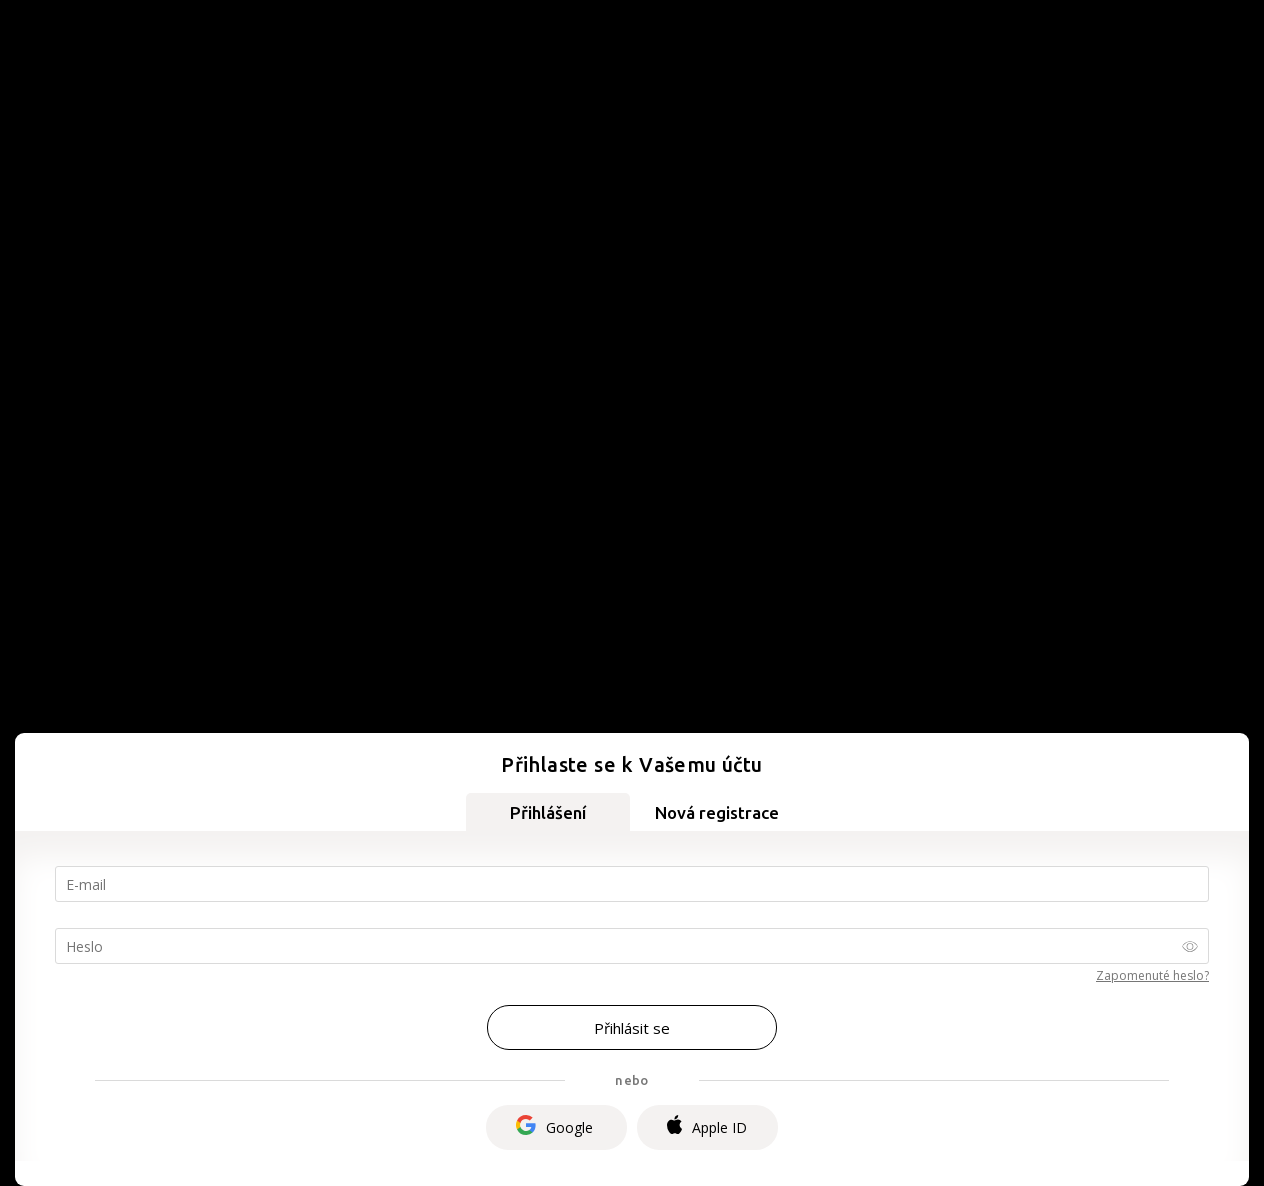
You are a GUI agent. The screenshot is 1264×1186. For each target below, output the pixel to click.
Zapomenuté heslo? (1152, 975)
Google (554, 1127)
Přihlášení (548, 812)
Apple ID (707, 1127)
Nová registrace (717, 812)
